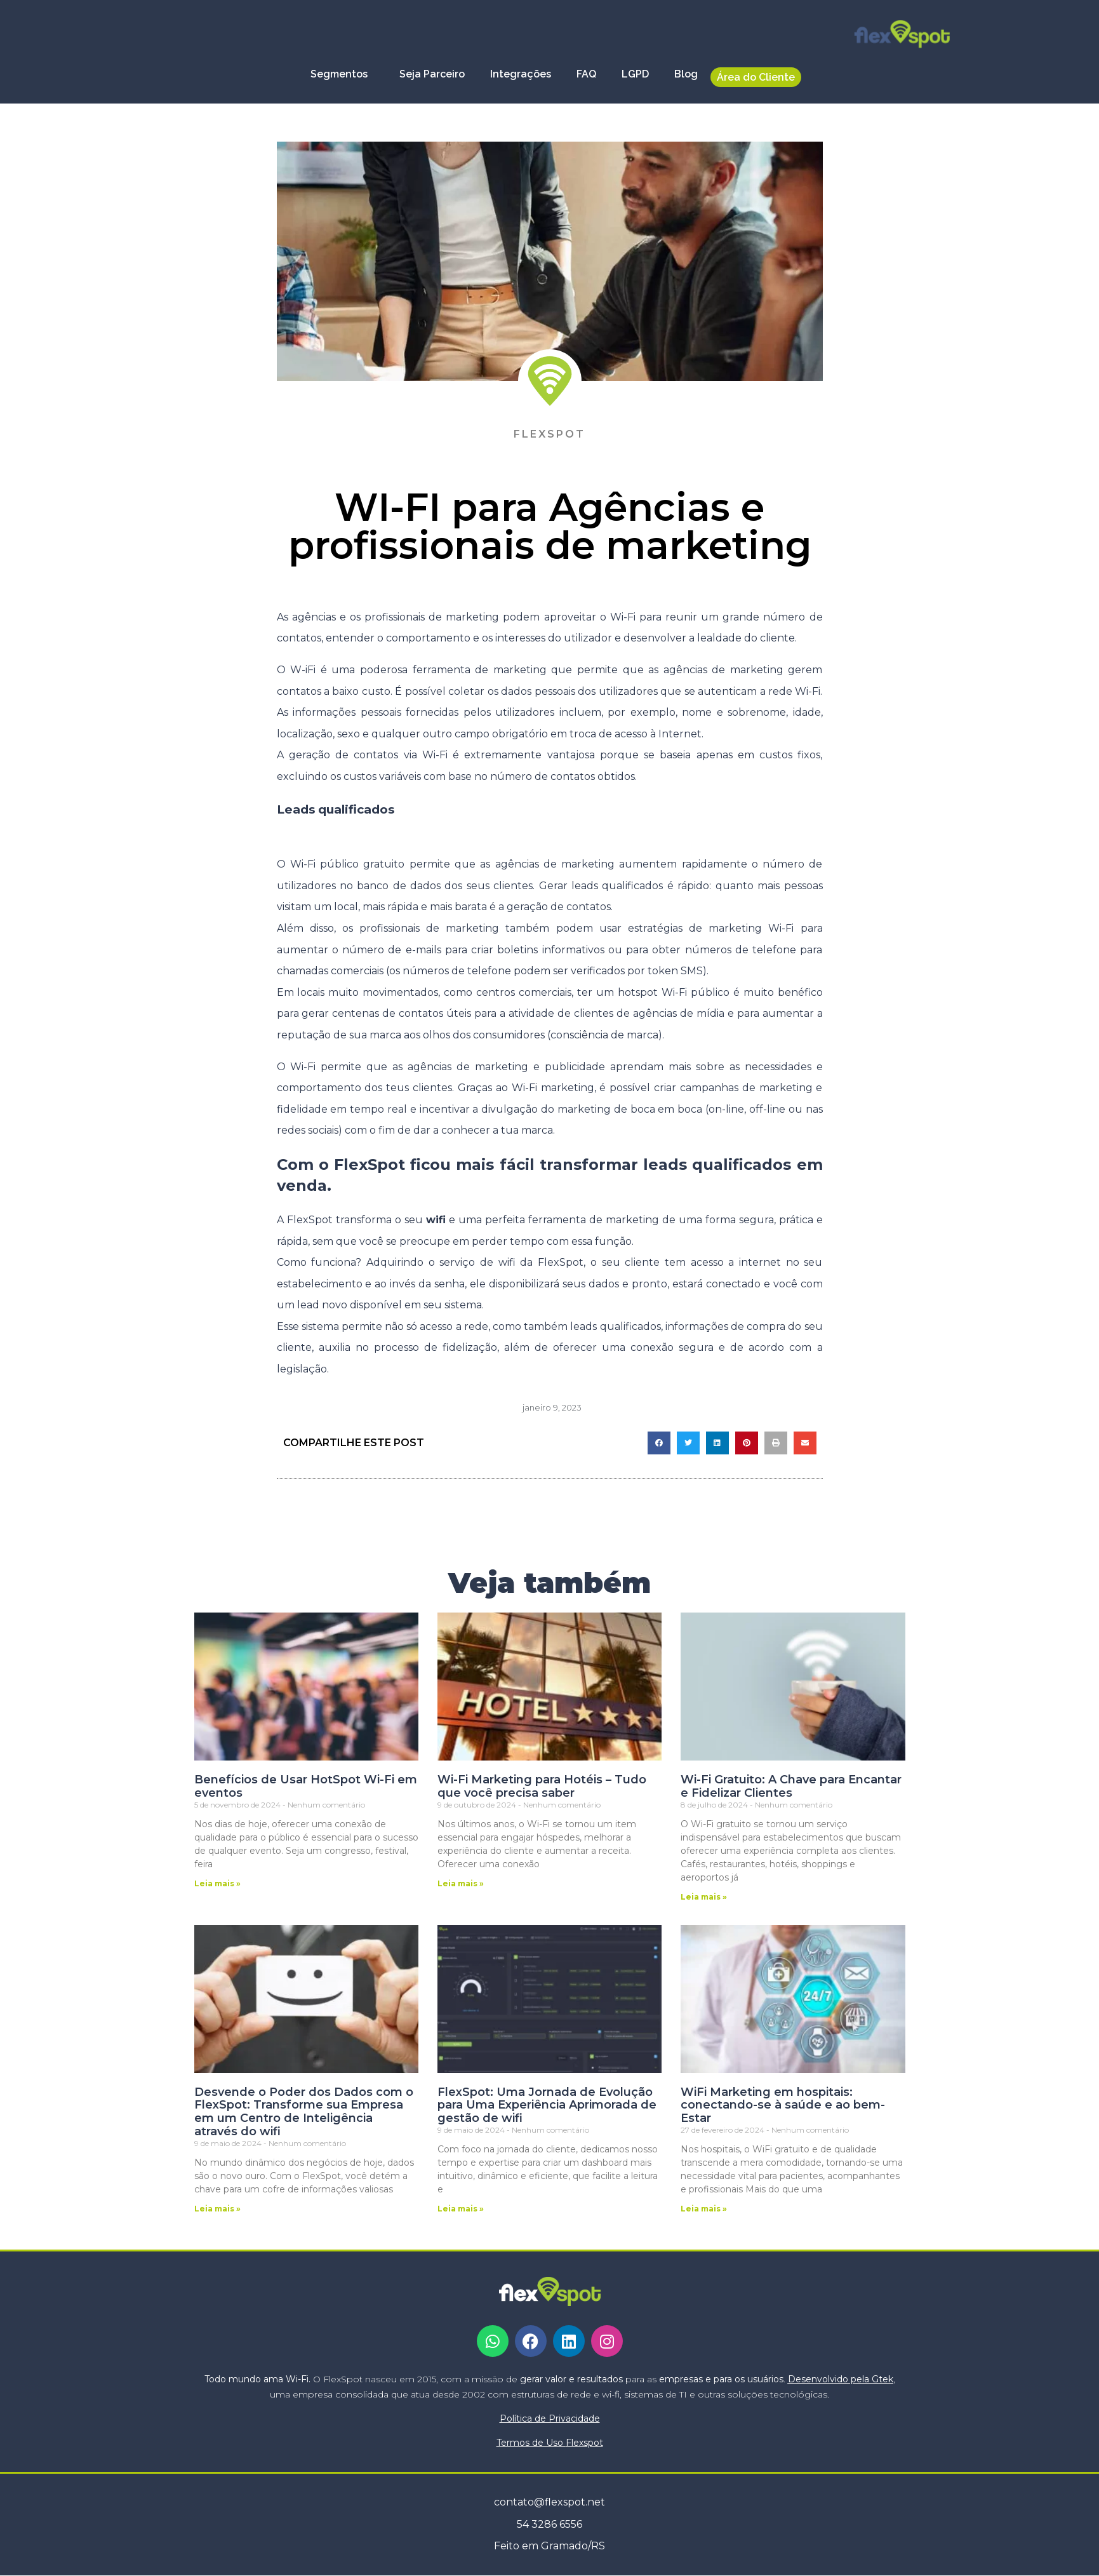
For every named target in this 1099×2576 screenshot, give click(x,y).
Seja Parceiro (432, 74)
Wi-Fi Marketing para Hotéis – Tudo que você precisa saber (541, 1786)
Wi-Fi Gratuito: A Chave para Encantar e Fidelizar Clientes (791, 1786)
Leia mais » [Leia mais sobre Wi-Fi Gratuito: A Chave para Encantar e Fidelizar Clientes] (704, 1897)
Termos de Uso (549, 2442)
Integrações (520, 74)
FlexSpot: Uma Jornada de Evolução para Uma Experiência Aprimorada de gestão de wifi (546, 2105)
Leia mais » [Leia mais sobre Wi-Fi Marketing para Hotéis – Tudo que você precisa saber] (460, 1883)
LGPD (635, 74)
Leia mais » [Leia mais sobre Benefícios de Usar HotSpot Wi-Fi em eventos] (217, 1883)
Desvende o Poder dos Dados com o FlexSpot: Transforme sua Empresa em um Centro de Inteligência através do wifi (303, 2111)
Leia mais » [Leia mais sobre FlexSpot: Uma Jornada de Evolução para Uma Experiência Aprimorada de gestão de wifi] (460, 2208)
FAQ (586, 74)
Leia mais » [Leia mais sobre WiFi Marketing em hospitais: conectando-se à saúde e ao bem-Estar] (704, 2208)
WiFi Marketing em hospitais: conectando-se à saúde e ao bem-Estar (783, 2105)
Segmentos (342, 74)
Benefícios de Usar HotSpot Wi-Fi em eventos (305, 1786)
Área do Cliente (756, 77)
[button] (659, 1443)
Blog (686, 74)
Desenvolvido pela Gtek (840, 2379)
